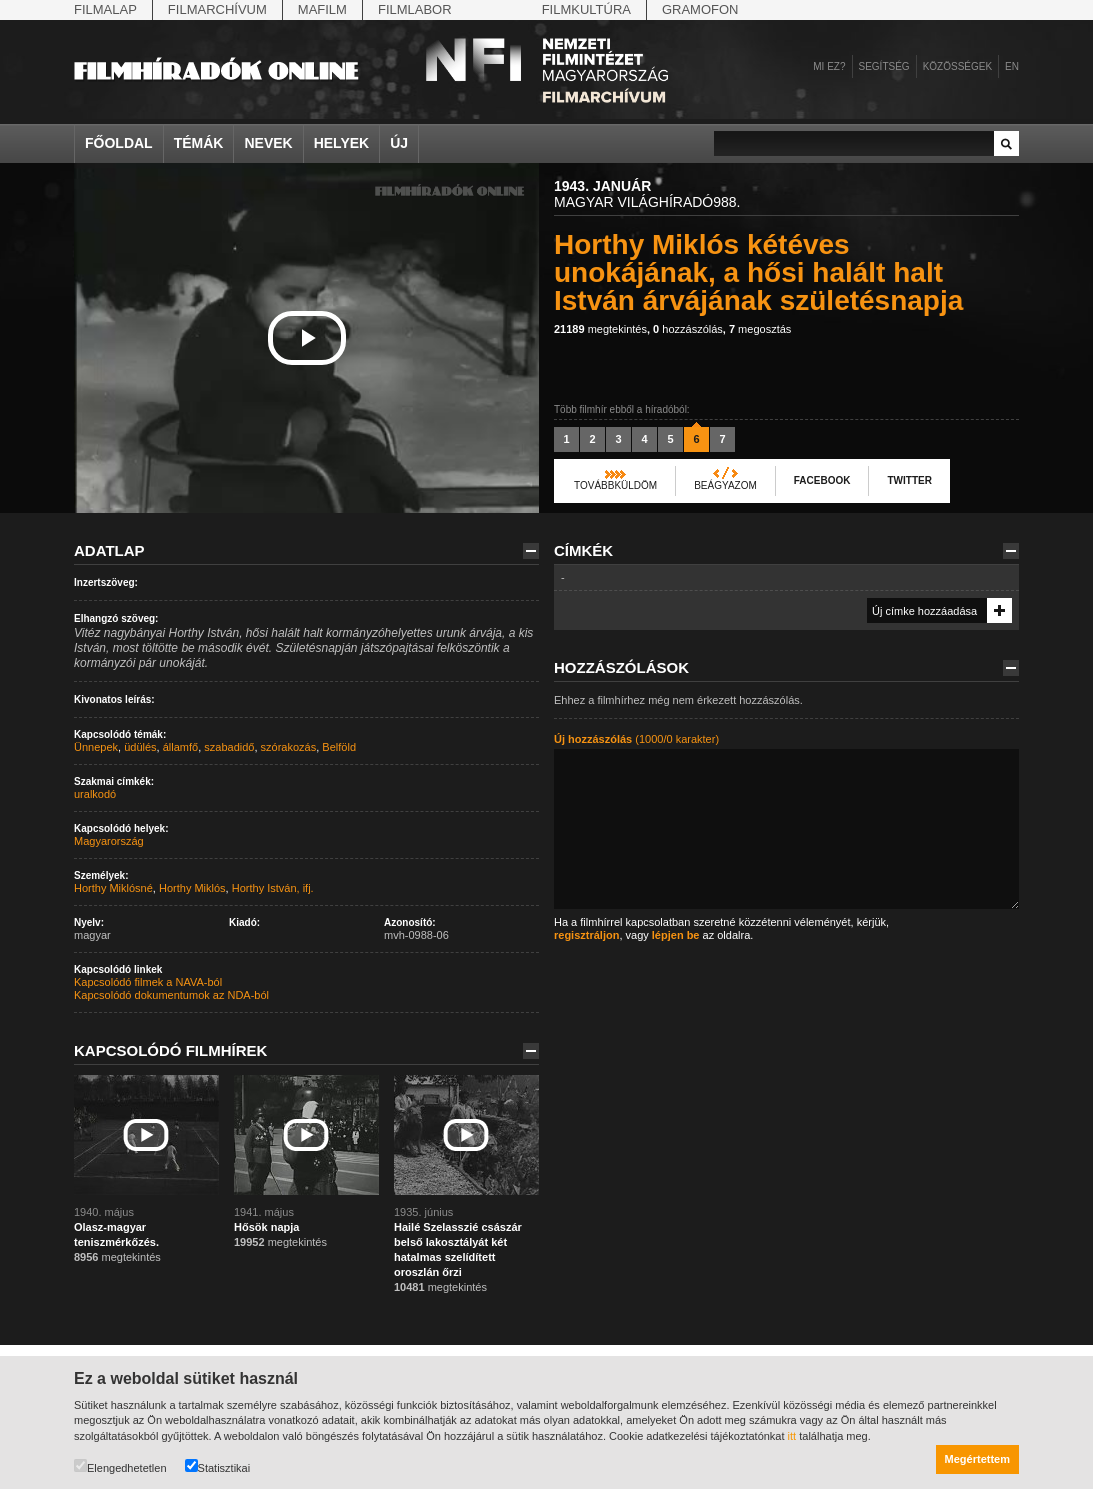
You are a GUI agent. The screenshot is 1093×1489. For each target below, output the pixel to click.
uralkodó (95, 794)
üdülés (140, 747)
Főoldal (119, 143)
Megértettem (977, 1459)
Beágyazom (725, 485)
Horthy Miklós (192, 888)
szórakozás (289, 747)
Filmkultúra (586, 9)
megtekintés (600, 329)
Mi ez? (829, 66)
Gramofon (700, 9)
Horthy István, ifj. (273, 888)
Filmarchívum (217, 9)
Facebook (822, 480)
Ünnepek (96, 747)
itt (792, 1436)
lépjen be (676, 935)
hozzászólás (688, 329)
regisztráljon (586, 935)
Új (399, 143)
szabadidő (229, 747)
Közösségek (957, 66)
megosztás (760, 329)
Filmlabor (415, 9)
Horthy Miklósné (113, 888)
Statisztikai (218, 1466)
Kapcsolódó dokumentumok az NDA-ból (171, 995)
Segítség (884, 66)
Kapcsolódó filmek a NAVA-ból (148, 982)
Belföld (339, 747)
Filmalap (105, 9)
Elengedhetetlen (120, 1466)
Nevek (268, 143)
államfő (180, 747)
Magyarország (109, 841)
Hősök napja (266, 1227)
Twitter (909, 480)
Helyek (342, 143)
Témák (199, 143)
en (1012, 66)
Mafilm (322, 9)
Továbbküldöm (615, 485)
